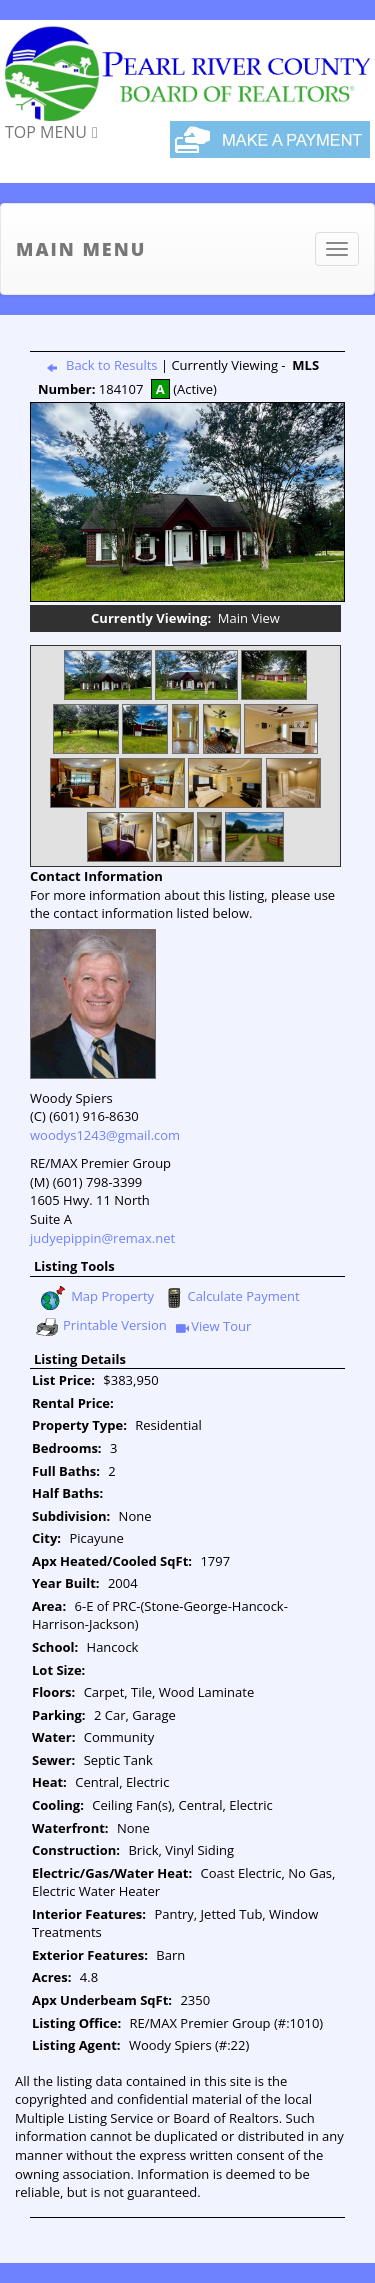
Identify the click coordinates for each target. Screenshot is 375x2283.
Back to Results (98, 365)
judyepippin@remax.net (102, 1238)
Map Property (96, 1298)
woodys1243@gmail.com (105, 1135)
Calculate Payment (230, 1298)
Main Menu (81, 249)
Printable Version (100, 1327)
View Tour (213, 1327)
